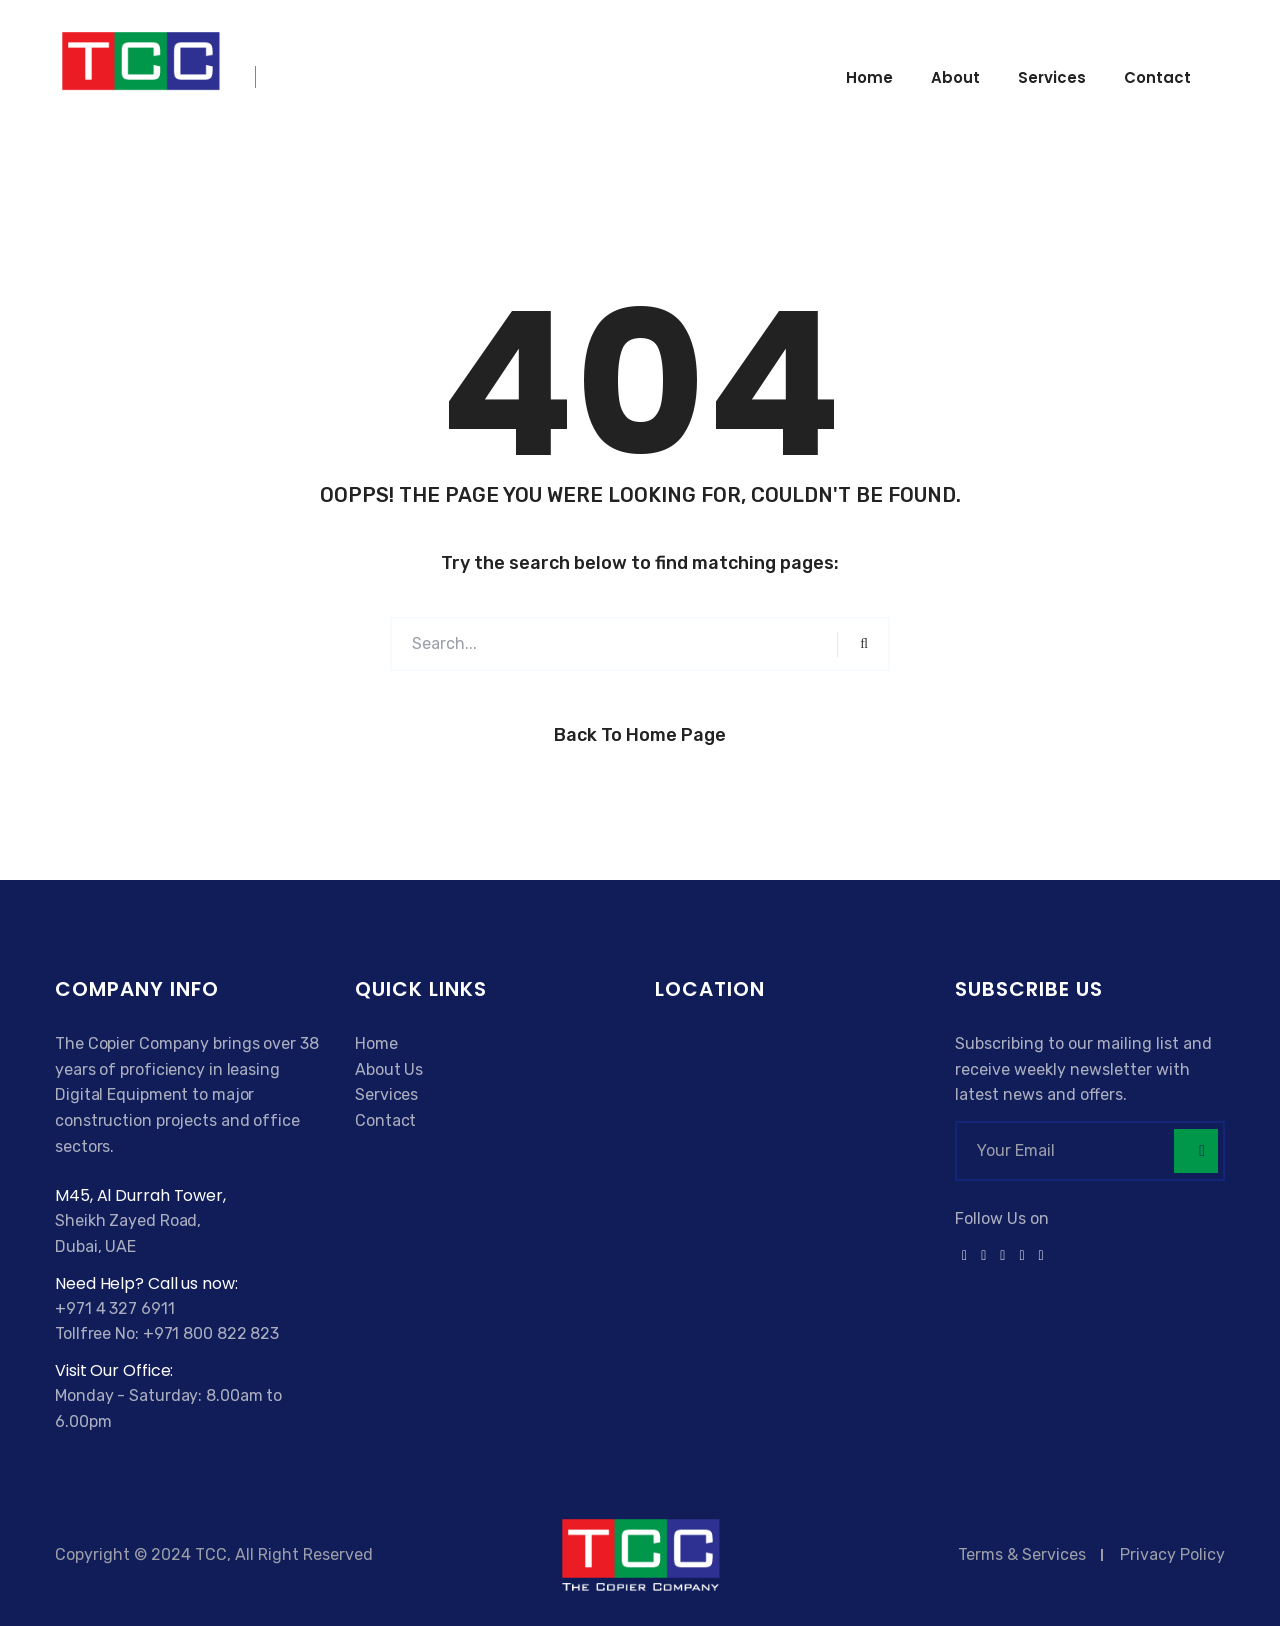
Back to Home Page (640, 735)
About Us (389, 1069)
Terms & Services (1022, 1554)
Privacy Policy (1172, 1554)
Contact (1157, 77)
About (955, 77)
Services (1052, 77)
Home (869, 77)
